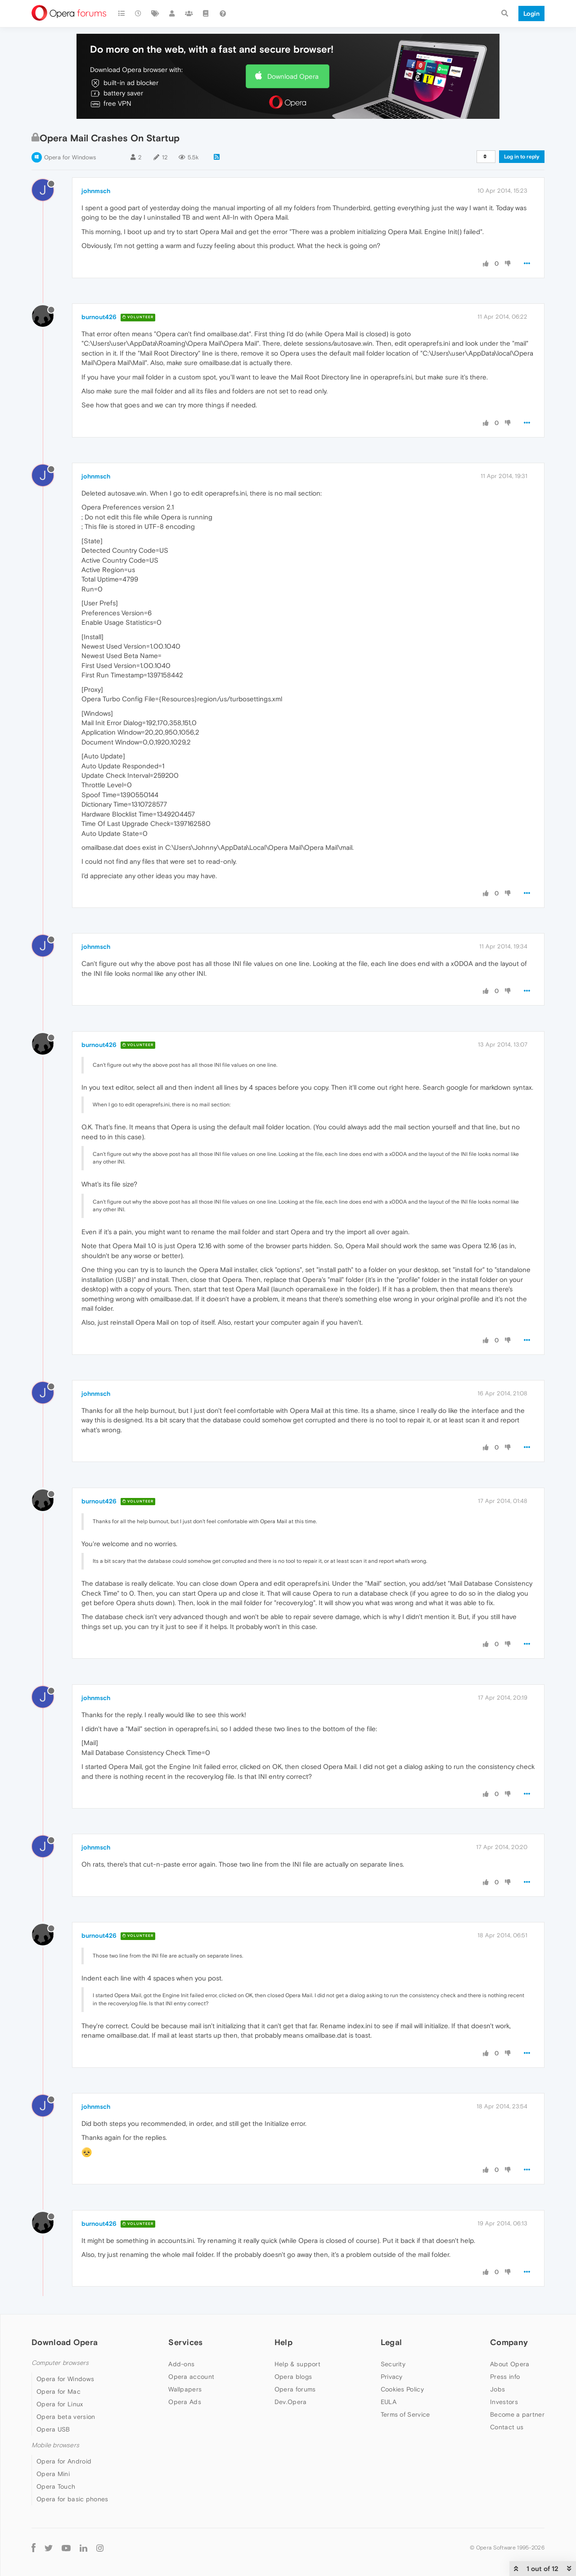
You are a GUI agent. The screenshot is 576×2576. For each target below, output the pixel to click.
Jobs (497, 2389)
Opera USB (53, 2429)
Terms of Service (405, 2414)
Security (393, 2364)
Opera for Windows (70, 157)
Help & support (297, 2364)
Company (509, 2342)
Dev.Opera (290, 2401)
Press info (505, 2376)
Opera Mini (53, 2473)
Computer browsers (60, 2363)
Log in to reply (522, 156)
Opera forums (295, 2389)
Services (185, 2342)
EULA (388, 2401)
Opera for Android (63, 2461)
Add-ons (181, 2364)
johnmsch (95, 190)
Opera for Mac (58, 2391)
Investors (504, 2401)
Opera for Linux (59, 2404)
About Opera (509, 2364)
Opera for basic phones (72, 2499)
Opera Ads (184, 2401)
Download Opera (293, 76)
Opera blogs (293, 2376)
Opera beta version (65, 2416)
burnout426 (99, 316)
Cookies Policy (402, 2389)
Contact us (506, 2427)
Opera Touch (55, 2486)
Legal (391, 2342)
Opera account (191, 2376)
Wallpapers (185, 2389)
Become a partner (517, 2414)
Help (283, 2342)
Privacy (392, 2376)
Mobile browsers (55, 2445)
